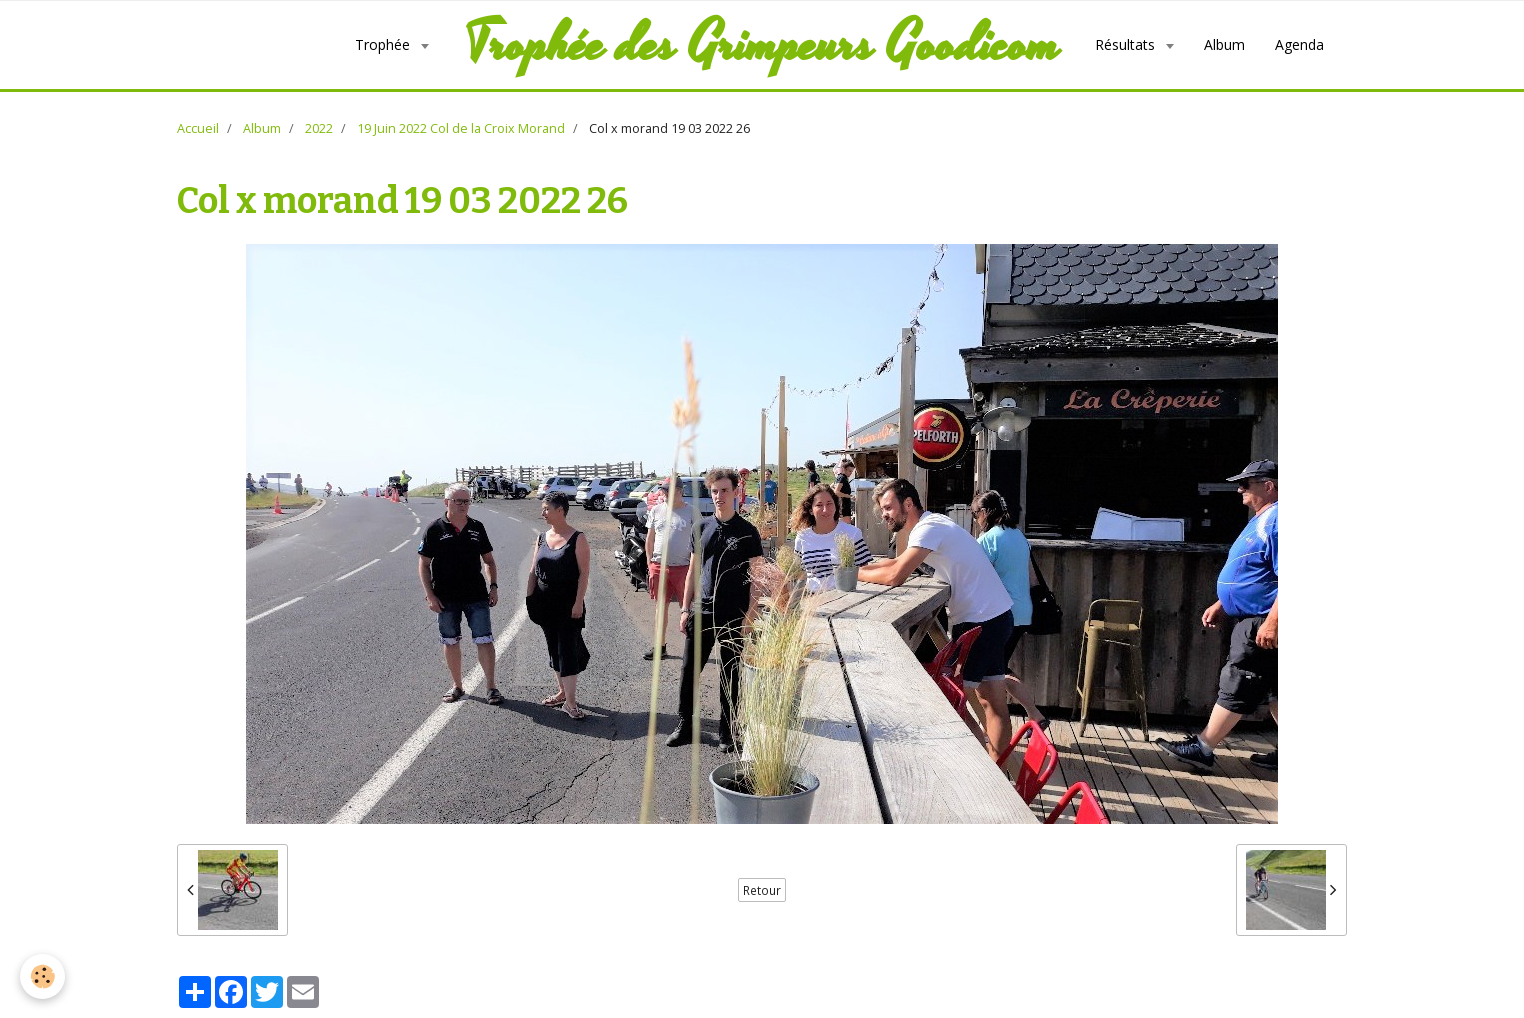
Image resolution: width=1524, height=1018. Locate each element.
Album (1224, 44)
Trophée (384, 44)
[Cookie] (42, 976)
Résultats (1127, 44)
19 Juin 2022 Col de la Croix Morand (461, 128)
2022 (319, 128)
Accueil (198, 128)
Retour (762, 890)
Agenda (1299, 44)
